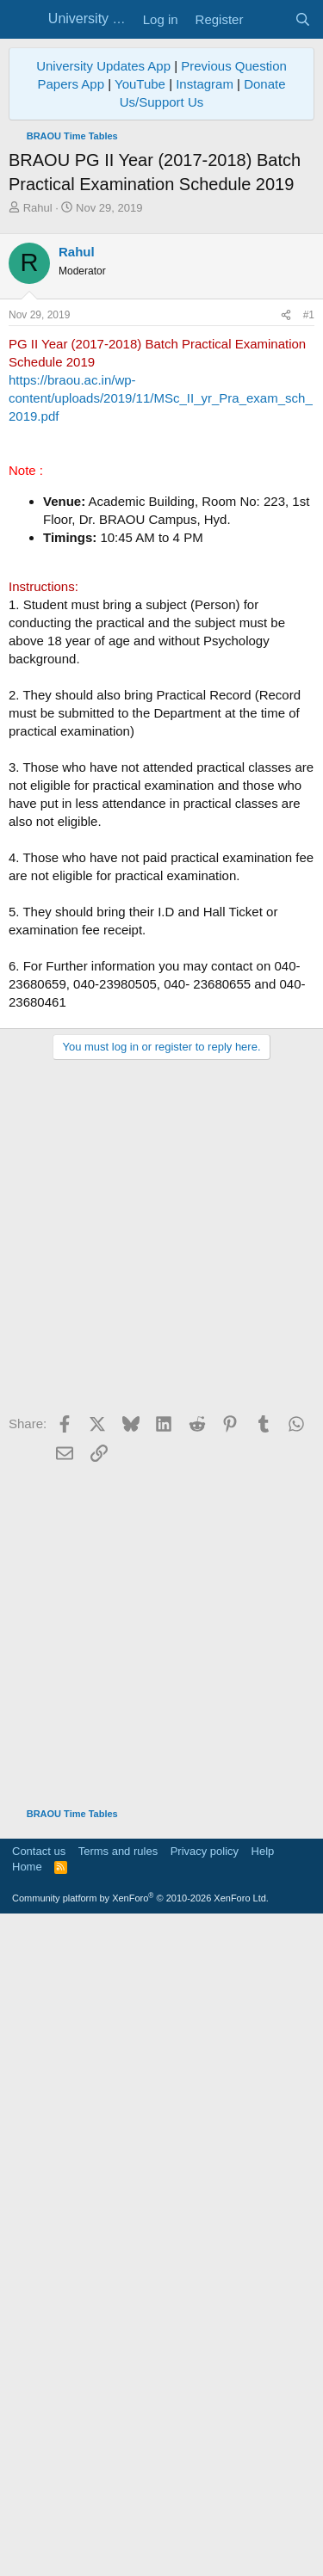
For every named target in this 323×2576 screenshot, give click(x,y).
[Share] (286, 638)
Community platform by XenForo (140, 2552)
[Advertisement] (161, 386)
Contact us (38, 2505)
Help (263, 2505)
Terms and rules (118, 2505)
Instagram (204, 84)
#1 (308, 638)
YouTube (140, 84)
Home (27, 2520)
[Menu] (23, 20)
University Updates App (103, 66)
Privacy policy (205, 2505)
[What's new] (268, 19)
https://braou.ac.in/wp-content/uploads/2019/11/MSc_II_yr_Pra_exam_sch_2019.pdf (161, 720)
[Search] (303, 19)
